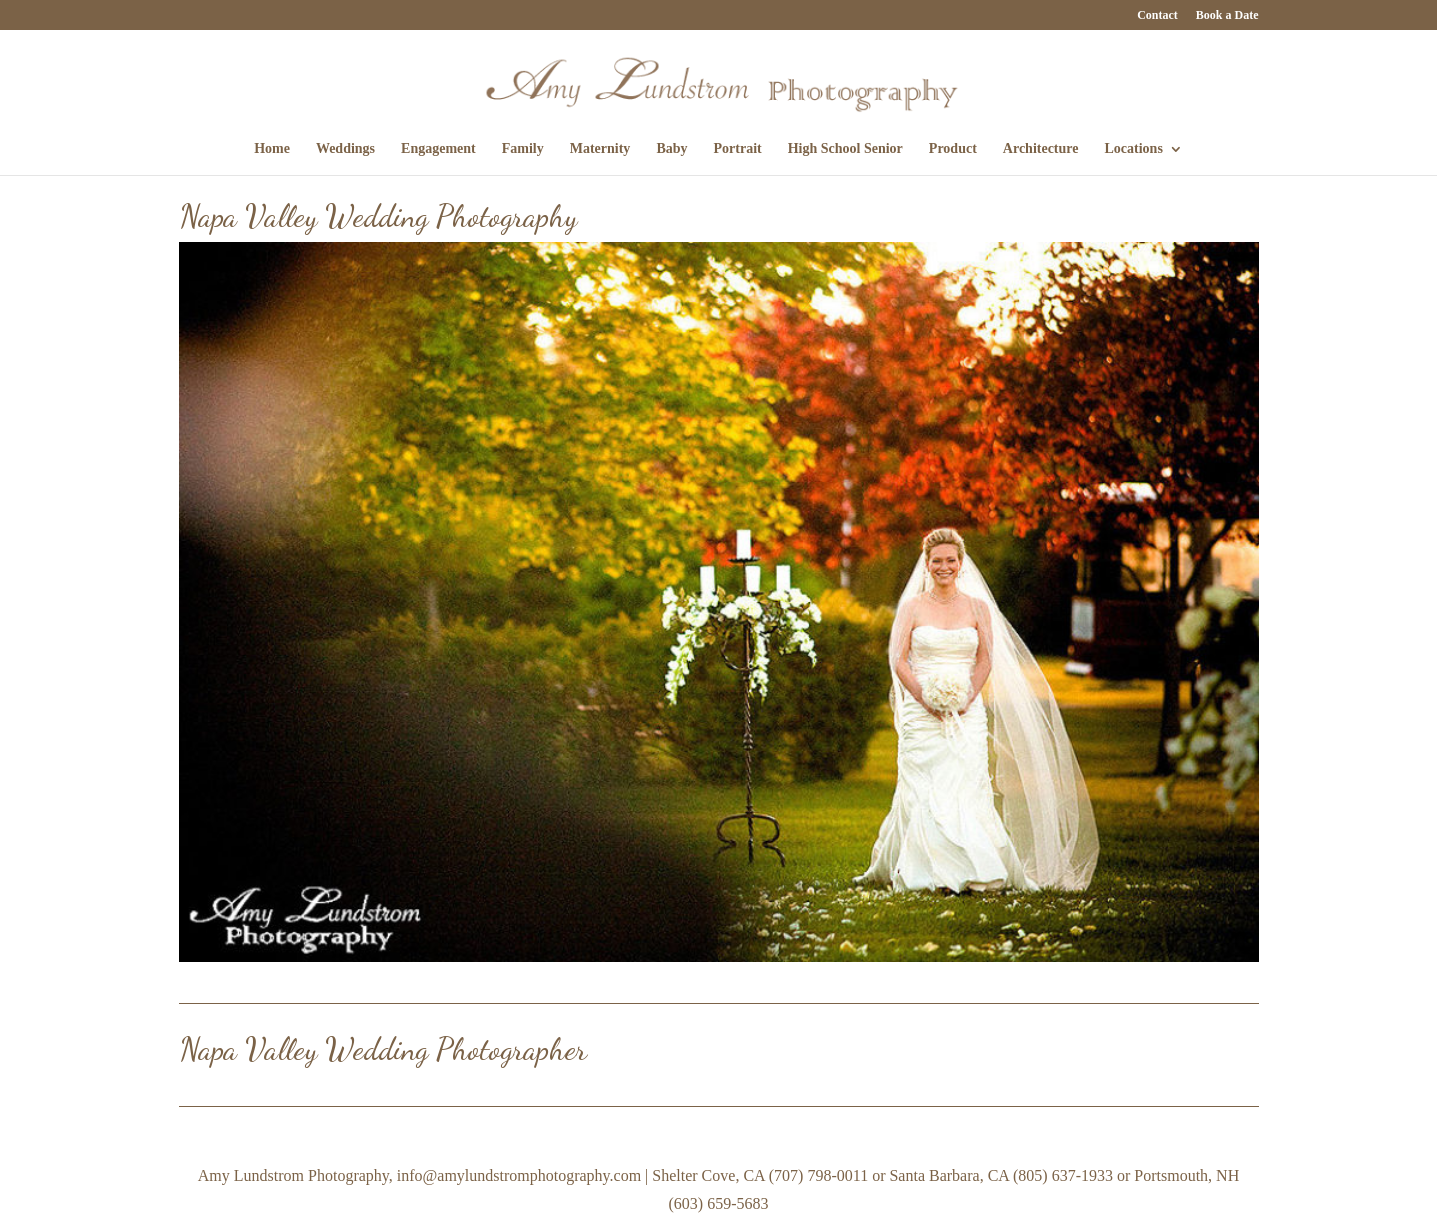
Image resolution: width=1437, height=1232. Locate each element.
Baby (671, 149)
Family (523, 149)
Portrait (738, 149)
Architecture (1041, 149)
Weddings (345, 149)
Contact (1157, 15)
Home (272, 149)
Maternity (600, 149)
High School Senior (845, 149)
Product (953, 149)
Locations (1134, 149)
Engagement (438, 149)
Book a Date (1227, 15)
